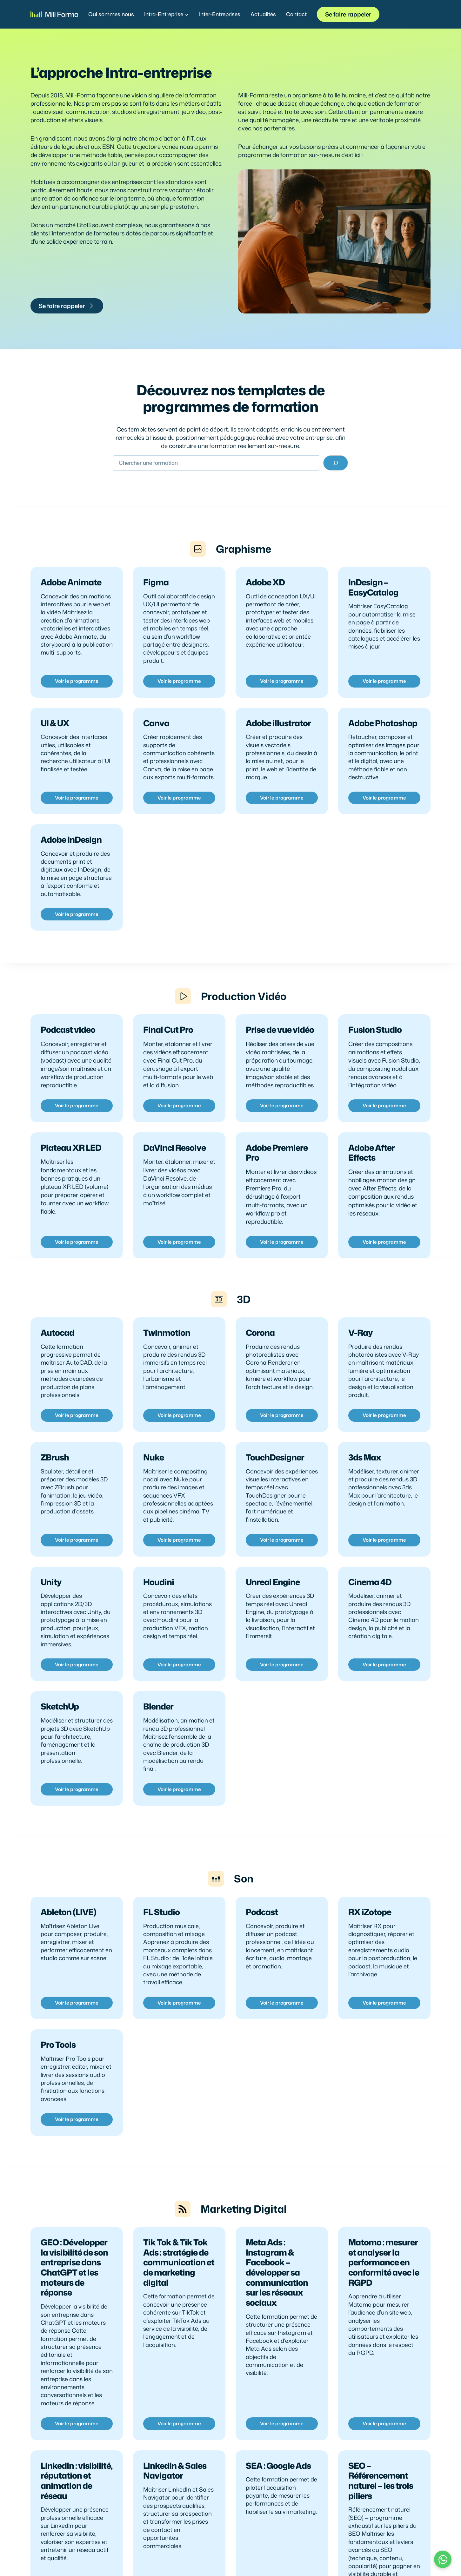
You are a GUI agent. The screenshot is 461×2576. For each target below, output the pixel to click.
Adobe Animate (71, 591)
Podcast (262, 1952)
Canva (156, 733)
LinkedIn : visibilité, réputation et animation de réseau (76, 2533)
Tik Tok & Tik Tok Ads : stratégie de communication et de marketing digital (178, 2311)
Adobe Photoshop (382, 733)
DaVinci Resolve (174, 1173)
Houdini (158, 1613)
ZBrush (55, 1486)
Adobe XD (265, 591)
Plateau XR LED (71, 1173)
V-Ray (360, 1360)
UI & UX (55, 733)
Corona (260, 1360)
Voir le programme (76, 691)
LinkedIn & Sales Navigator (174, 2523)
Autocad (57, 1360)
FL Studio (161, 1952)
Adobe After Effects (371, 1178)
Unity (51, 1613)
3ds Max (364, 1486)
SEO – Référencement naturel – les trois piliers (380, 2533)
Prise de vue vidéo (280, 1055)
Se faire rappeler (348, 14)
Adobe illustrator (278, 733)
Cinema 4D (369, 1613)
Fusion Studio (375, 1055)
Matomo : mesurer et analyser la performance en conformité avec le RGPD (383, 2311)
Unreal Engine (273, 1613)
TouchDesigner (275, 1486)
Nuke (153, 1486)
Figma (156, 591)
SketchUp (60, 1739)
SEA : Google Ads (278, 2518)
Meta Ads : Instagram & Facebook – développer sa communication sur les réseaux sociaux (277, 2321)
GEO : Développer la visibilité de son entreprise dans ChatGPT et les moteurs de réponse (74, 2316)
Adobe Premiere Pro (277, 1178)
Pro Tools (58, 2086)
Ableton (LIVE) (68, 1952)
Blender (158, 1739)
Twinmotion (166, 1360)
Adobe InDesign (71, 860)
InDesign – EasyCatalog (373, 596)
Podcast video (68, 1055)
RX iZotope (369, 1952)
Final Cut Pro (168, 1055)
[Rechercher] (335, 465)
